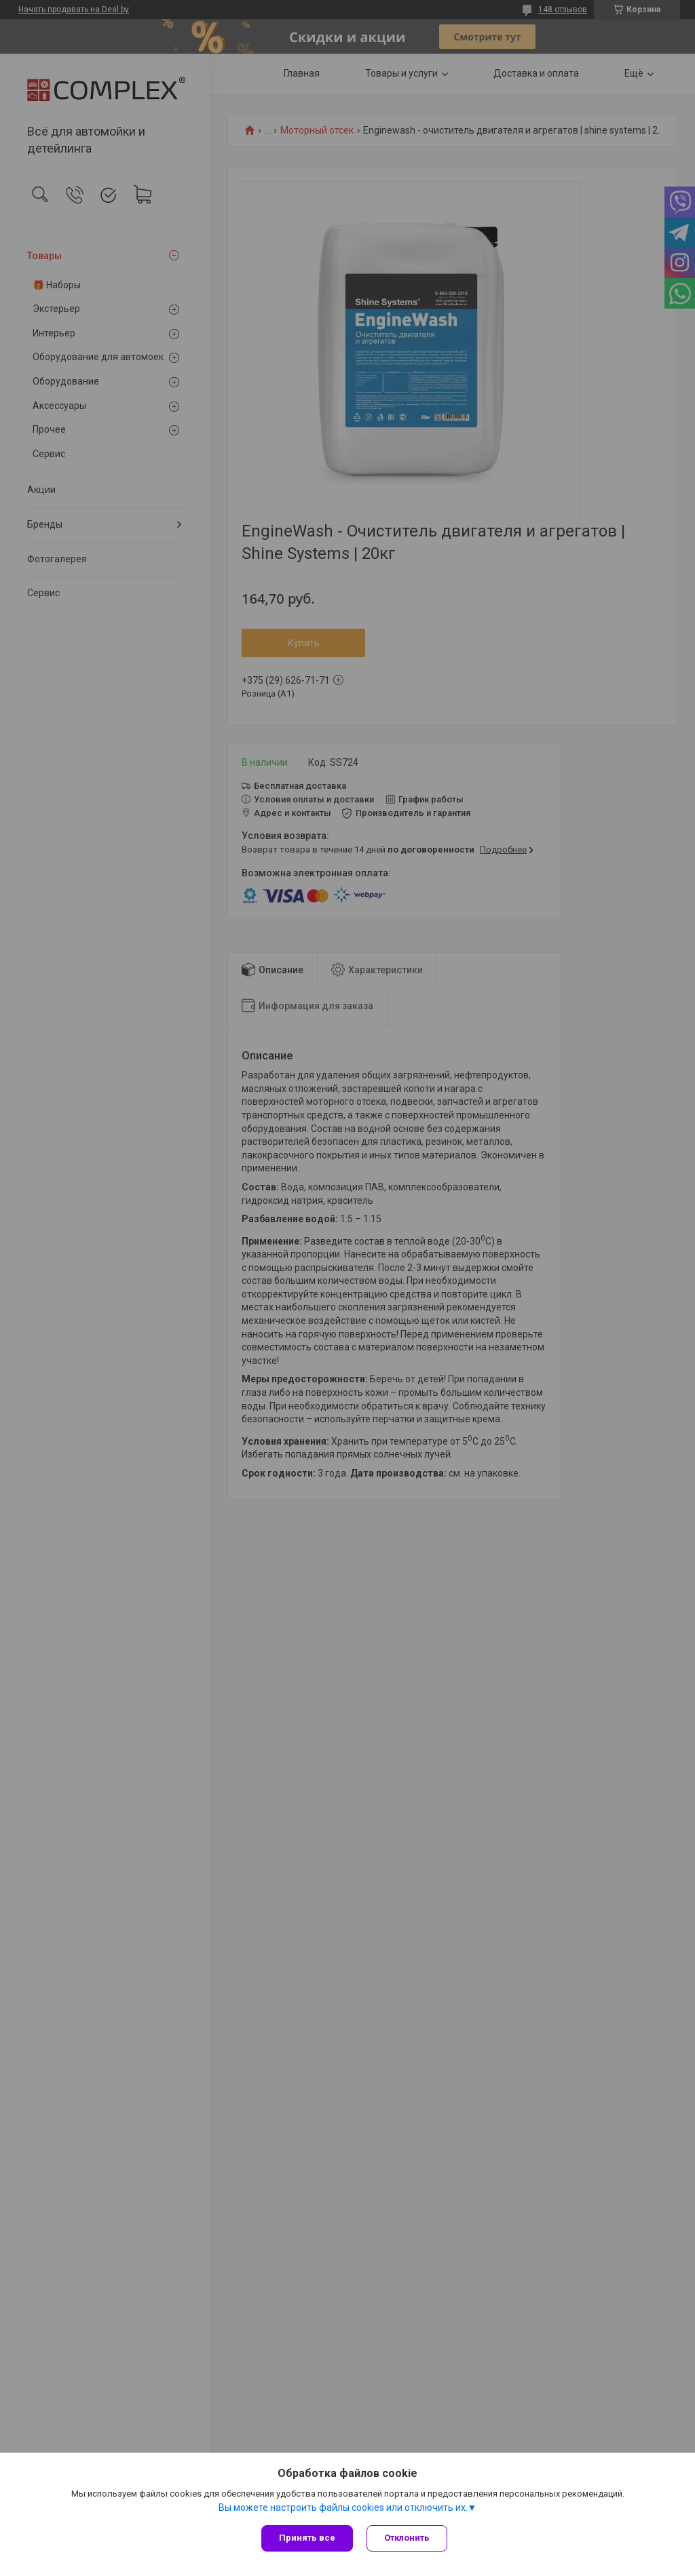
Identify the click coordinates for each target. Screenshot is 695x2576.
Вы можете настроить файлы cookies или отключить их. (343, 2507)
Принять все (307, 2538)
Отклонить (407, 2538)
